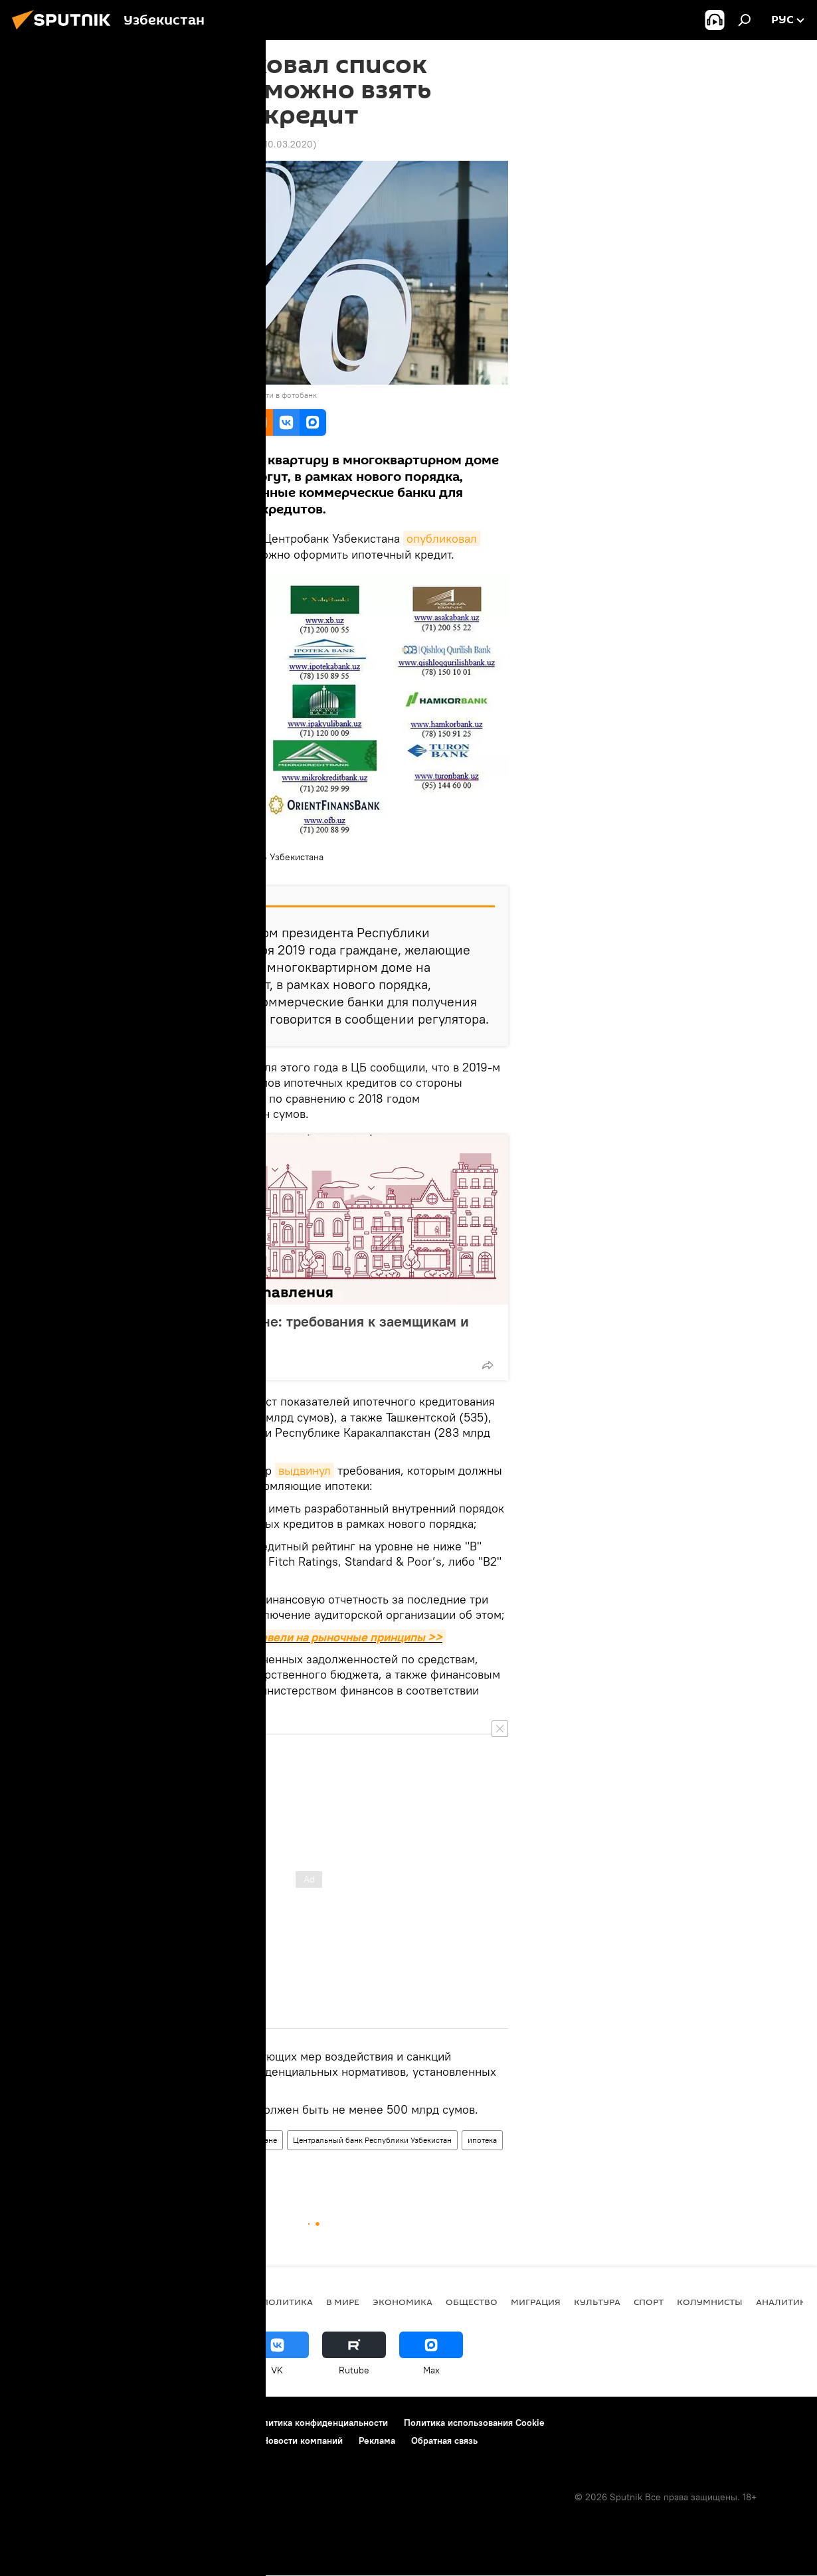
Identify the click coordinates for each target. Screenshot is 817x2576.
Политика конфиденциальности (319, 2423)
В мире (342, 2302)
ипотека (482, 2140)
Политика (287, 2302)
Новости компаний (302, 2440)
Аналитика (784, 2302)
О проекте (36, 2423)
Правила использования (183, 2423)
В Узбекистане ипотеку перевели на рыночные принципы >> (277, 1637)
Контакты (94, 2423)
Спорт (649, 2302)
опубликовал (442, 538)
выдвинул (304, 1470)
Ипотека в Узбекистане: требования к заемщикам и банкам (296, 1330)
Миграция (536, 2302)
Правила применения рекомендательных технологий (130, 2440)
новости (226, 2302)
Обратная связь (444, 2440)
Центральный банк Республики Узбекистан (372, 2140)
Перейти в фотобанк (280, 395)
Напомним (141, 1067)
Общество (191, 2140)
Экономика (136, 2140)
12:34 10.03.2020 (146, 144)
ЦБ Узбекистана (147, 869)
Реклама (377, 2440)
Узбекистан (136, 2165)
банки (184, 2165)
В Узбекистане (251, 2140)
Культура (597, 2302)
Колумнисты (710, 2302)
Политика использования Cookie (474, 2423)
